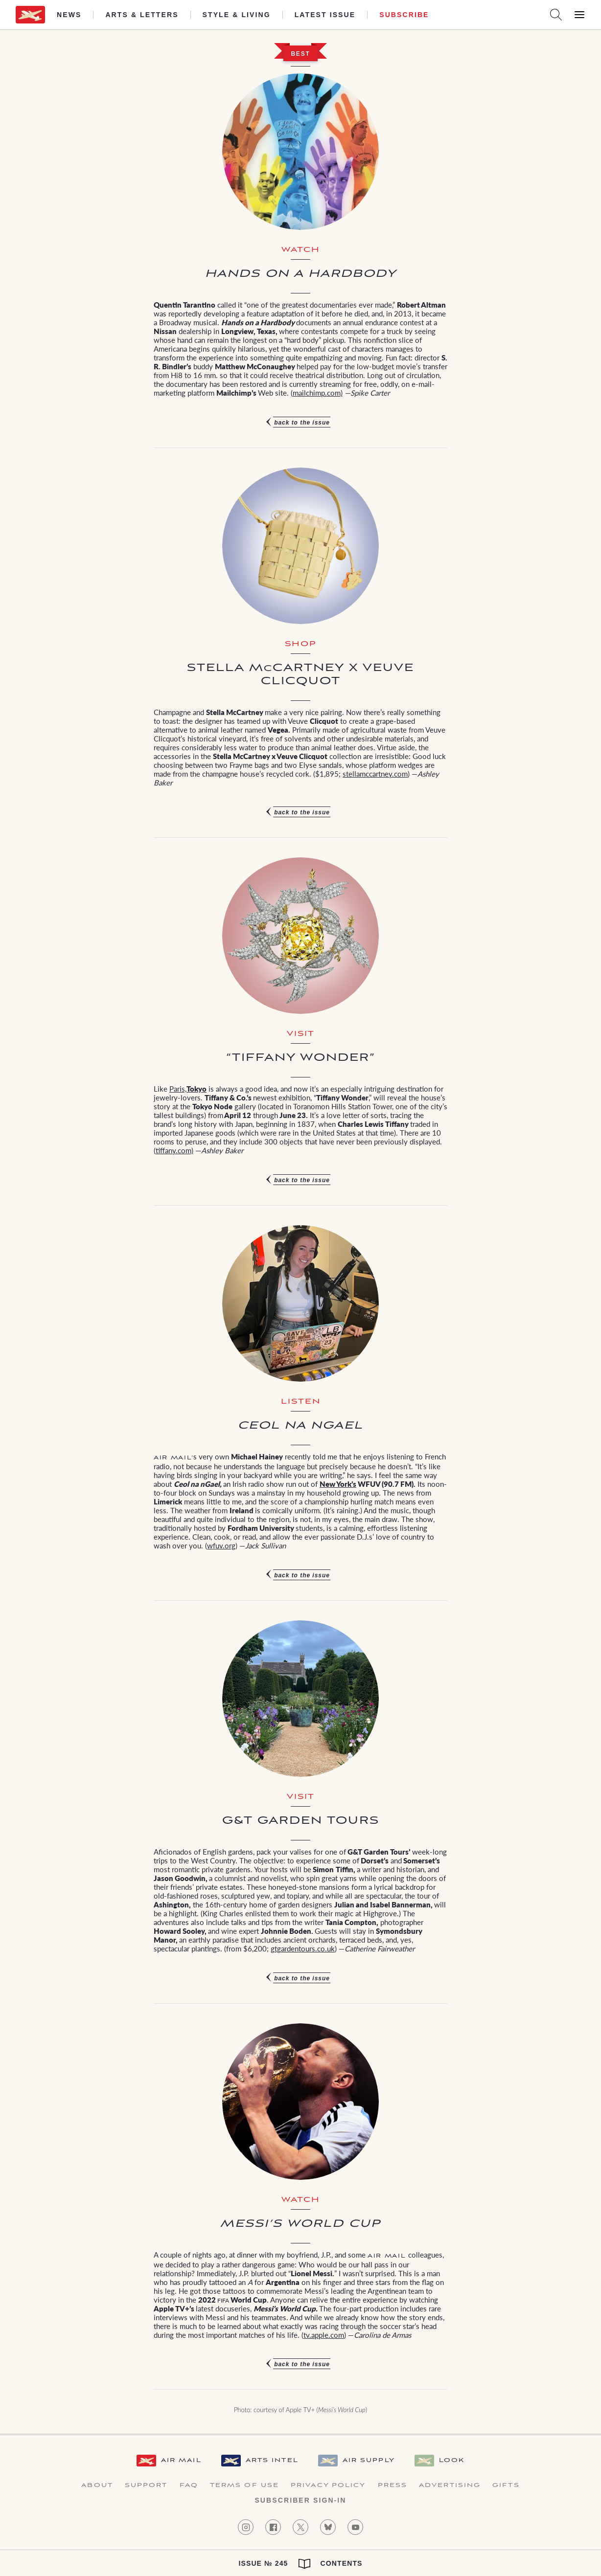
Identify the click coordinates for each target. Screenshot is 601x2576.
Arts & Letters (141, 14)
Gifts (506, 2485)
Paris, (177, 1088)
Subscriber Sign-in (300, 2500)
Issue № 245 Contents (300, 2564)
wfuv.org (221, 1545)
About (97, 2485)
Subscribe (404, 14)
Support (146, 2485)
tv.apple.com (323, 2334)
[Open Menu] (579, 15)
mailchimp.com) (318, 392)
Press (393, 2485)
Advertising (450, 2485)
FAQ (189, 2485)
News (69, 14)
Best (300, 54)
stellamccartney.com (375, 773)
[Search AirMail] (556, 15)
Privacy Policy (328, 2485)
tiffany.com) (174, 1150)
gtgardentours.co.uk (303, 1948)
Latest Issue (325, 14)
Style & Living (237, 14)
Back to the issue (302, 422)
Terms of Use (244, 2485)
